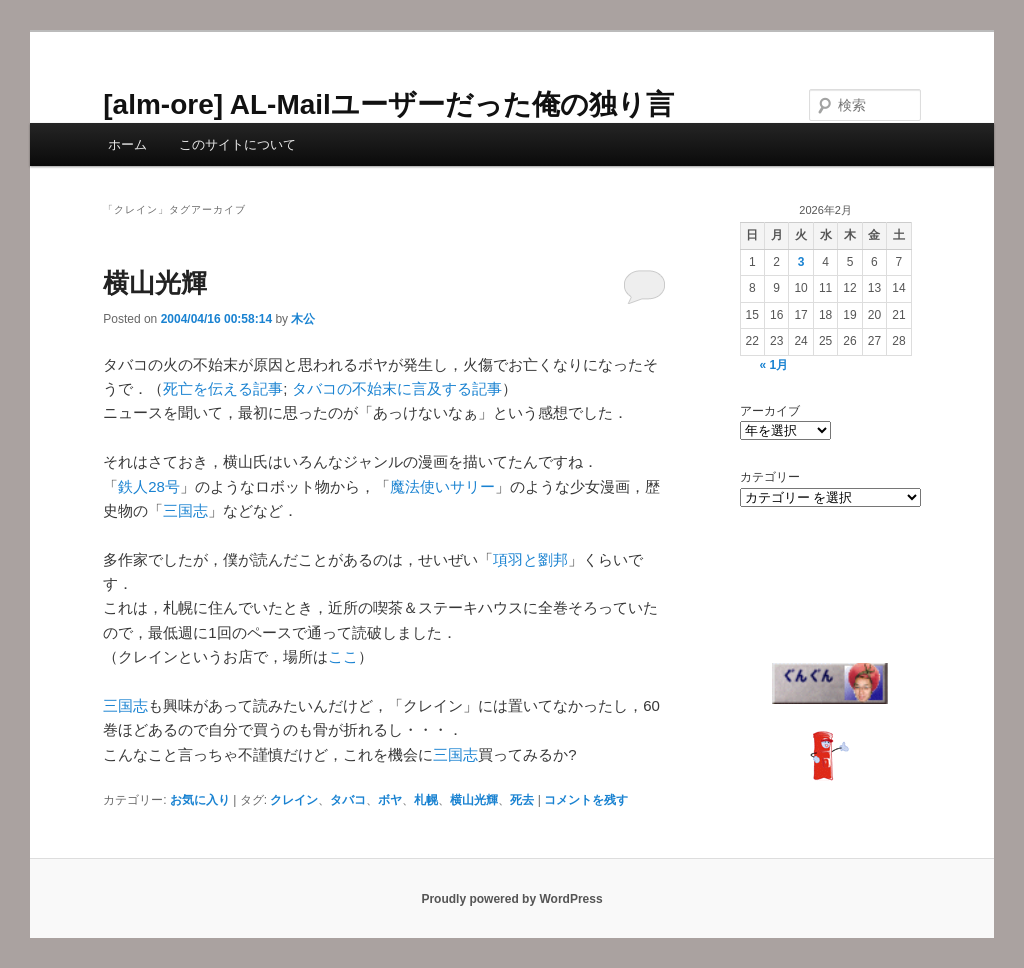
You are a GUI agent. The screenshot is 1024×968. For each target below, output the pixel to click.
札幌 (426, 800)
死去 (522, 800)
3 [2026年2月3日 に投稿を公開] (801, 262)
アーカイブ (770, 411)
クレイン (294, 800)
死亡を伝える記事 (223, 388)
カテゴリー (770, 477)
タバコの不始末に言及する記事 (397, 388)
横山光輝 (155, 283)
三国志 (185, 510)
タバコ (348, 800)
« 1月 (774, 365)
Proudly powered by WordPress (511, 899)
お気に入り (200, 800)
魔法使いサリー (442, 486)
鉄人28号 (149, 486)
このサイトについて (237, 144)
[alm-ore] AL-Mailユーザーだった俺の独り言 (388, 104)
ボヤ (390, 800)
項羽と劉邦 (530, 559)
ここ (343, 656)
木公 (303, 319)
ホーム (127, 144)
